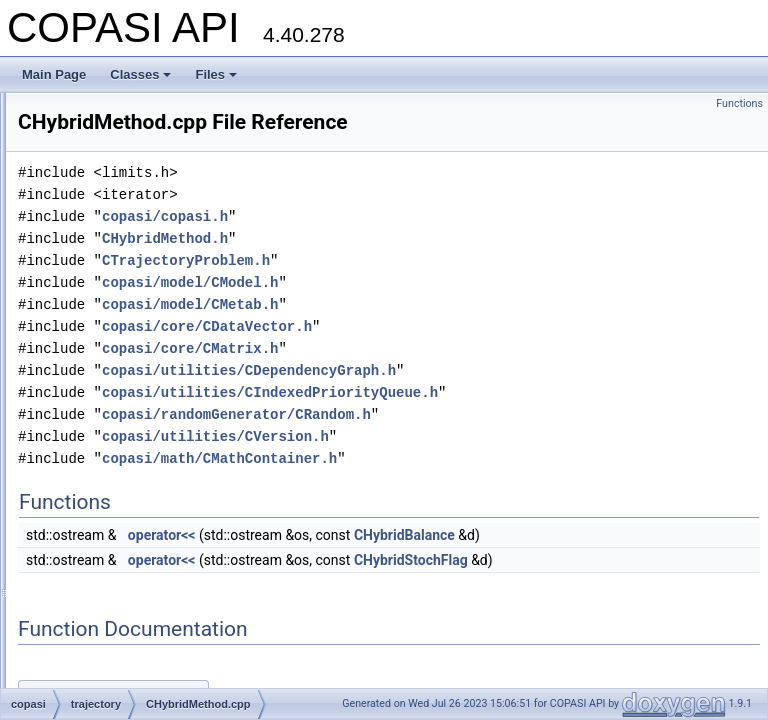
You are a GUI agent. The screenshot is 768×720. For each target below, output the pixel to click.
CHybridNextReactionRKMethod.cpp (163, 532)
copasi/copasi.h (415, 244)
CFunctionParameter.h (126, 246)
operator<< (412, 563)
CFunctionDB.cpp (113, 180)
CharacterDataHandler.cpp (137, 356)
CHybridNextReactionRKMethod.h (157, 554)
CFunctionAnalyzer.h (121, 158)
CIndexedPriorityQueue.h (133, 686)
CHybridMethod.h (112, 422)
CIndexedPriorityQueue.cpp (139, 664)
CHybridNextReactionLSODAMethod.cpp (175, 488)
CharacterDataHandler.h (130, 378)
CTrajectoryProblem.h (436, 288)
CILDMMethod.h (109, 598)
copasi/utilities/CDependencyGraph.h (499, 398)
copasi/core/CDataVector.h (457, 354)
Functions (739, 103)
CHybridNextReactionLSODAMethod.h (169, 510)
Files (216, 74)
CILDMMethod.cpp (116, 576)
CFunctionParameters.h (129, 290)
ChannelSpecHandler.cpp (134, 312)
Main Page (54, 74)
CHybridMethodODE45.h (132, 466)
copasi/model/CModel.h (440, 310)
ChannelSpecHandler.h (127, 334)
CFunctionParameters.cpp (135, 268)
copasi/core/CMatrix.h (440, 376)
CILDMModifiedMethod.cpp (138, 620)
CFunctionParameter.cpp (132, 224)
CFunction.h (98, 114)
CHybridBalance (654, 563)
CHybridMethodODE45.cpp (138, 444)
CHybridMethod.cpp (119, 400)
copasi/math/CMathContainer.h (469, 486)
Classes (140, 74)
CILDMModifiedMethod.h (132, 642)
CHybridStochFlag (661, 588)
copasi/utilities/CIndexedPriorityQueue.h (520, 420)
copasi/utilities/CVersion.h (465, 464)
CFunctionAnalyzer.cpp (127, 136)
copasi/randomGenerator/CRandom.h (486, 442)
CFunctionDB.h (106, 202)
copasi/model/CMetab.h (440, 332)
